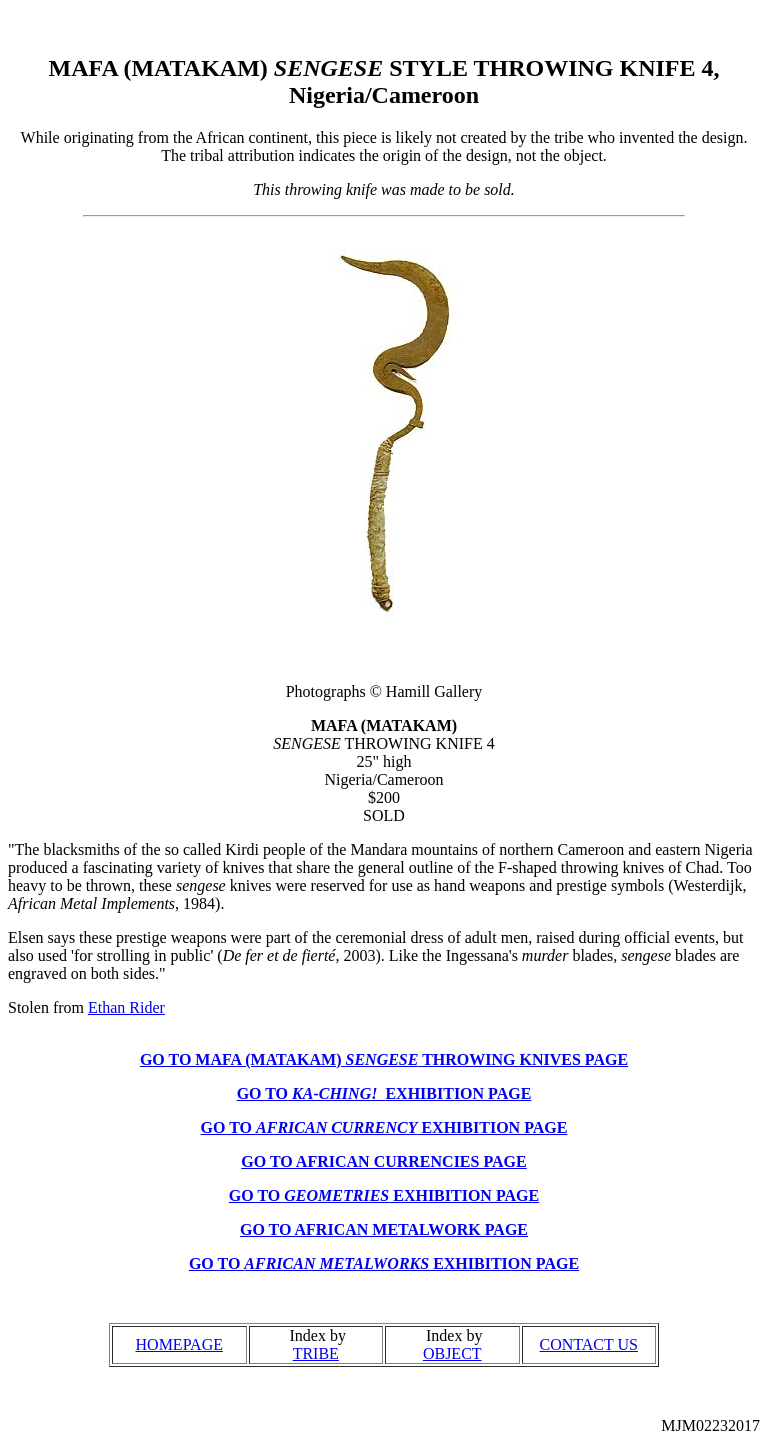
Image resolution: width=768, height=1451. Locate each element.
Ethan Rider (126, 1007)
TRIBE (316, 1353)
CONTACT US (589, 1344)
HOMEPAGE (179, 1344)
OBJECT (452, 1353)
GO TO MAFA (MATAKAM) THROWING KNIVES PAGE (384, 1059)
